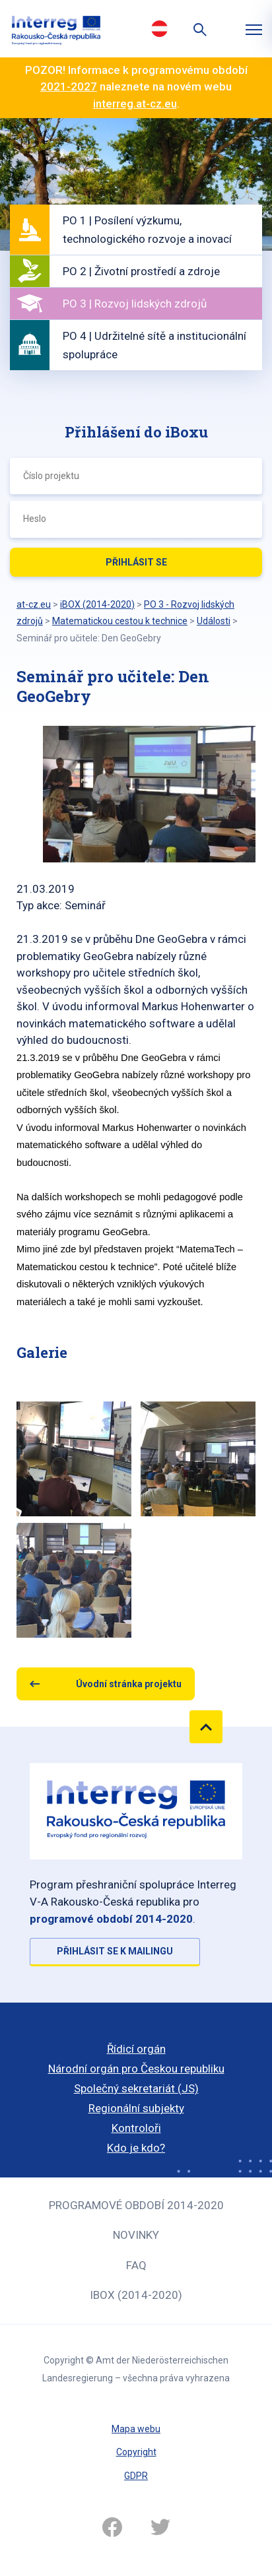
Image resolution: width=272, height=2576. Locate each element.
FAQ (136, 2265)
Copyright (136, 2452)
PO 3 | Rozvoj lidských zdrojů (135, 303)
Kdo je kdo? (136, 2147)
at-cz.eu (34, 604)
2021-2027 (68, 86)
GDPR (136, 2475)
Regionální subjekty (136, 2108)
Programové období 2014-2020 (136, 2205)
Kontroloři (136, 2128)
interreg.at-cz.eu (135, 103)
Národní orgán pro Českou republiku (136, 2068)
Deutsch (159, 28)
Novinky (136, 2234)
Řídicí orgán (136, 2048)
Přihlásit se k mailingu (115, 1951)
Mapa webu (136, 2429)
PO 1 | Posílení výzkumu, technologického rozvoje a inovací (147, 229)
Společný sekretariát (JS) (136, 2088)
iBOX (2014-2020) (136, 2295)
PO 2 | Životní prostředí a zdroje (141, 271)
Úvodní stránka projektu (129, 1684)
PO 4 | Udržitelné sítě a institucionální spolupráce (154, 345)
